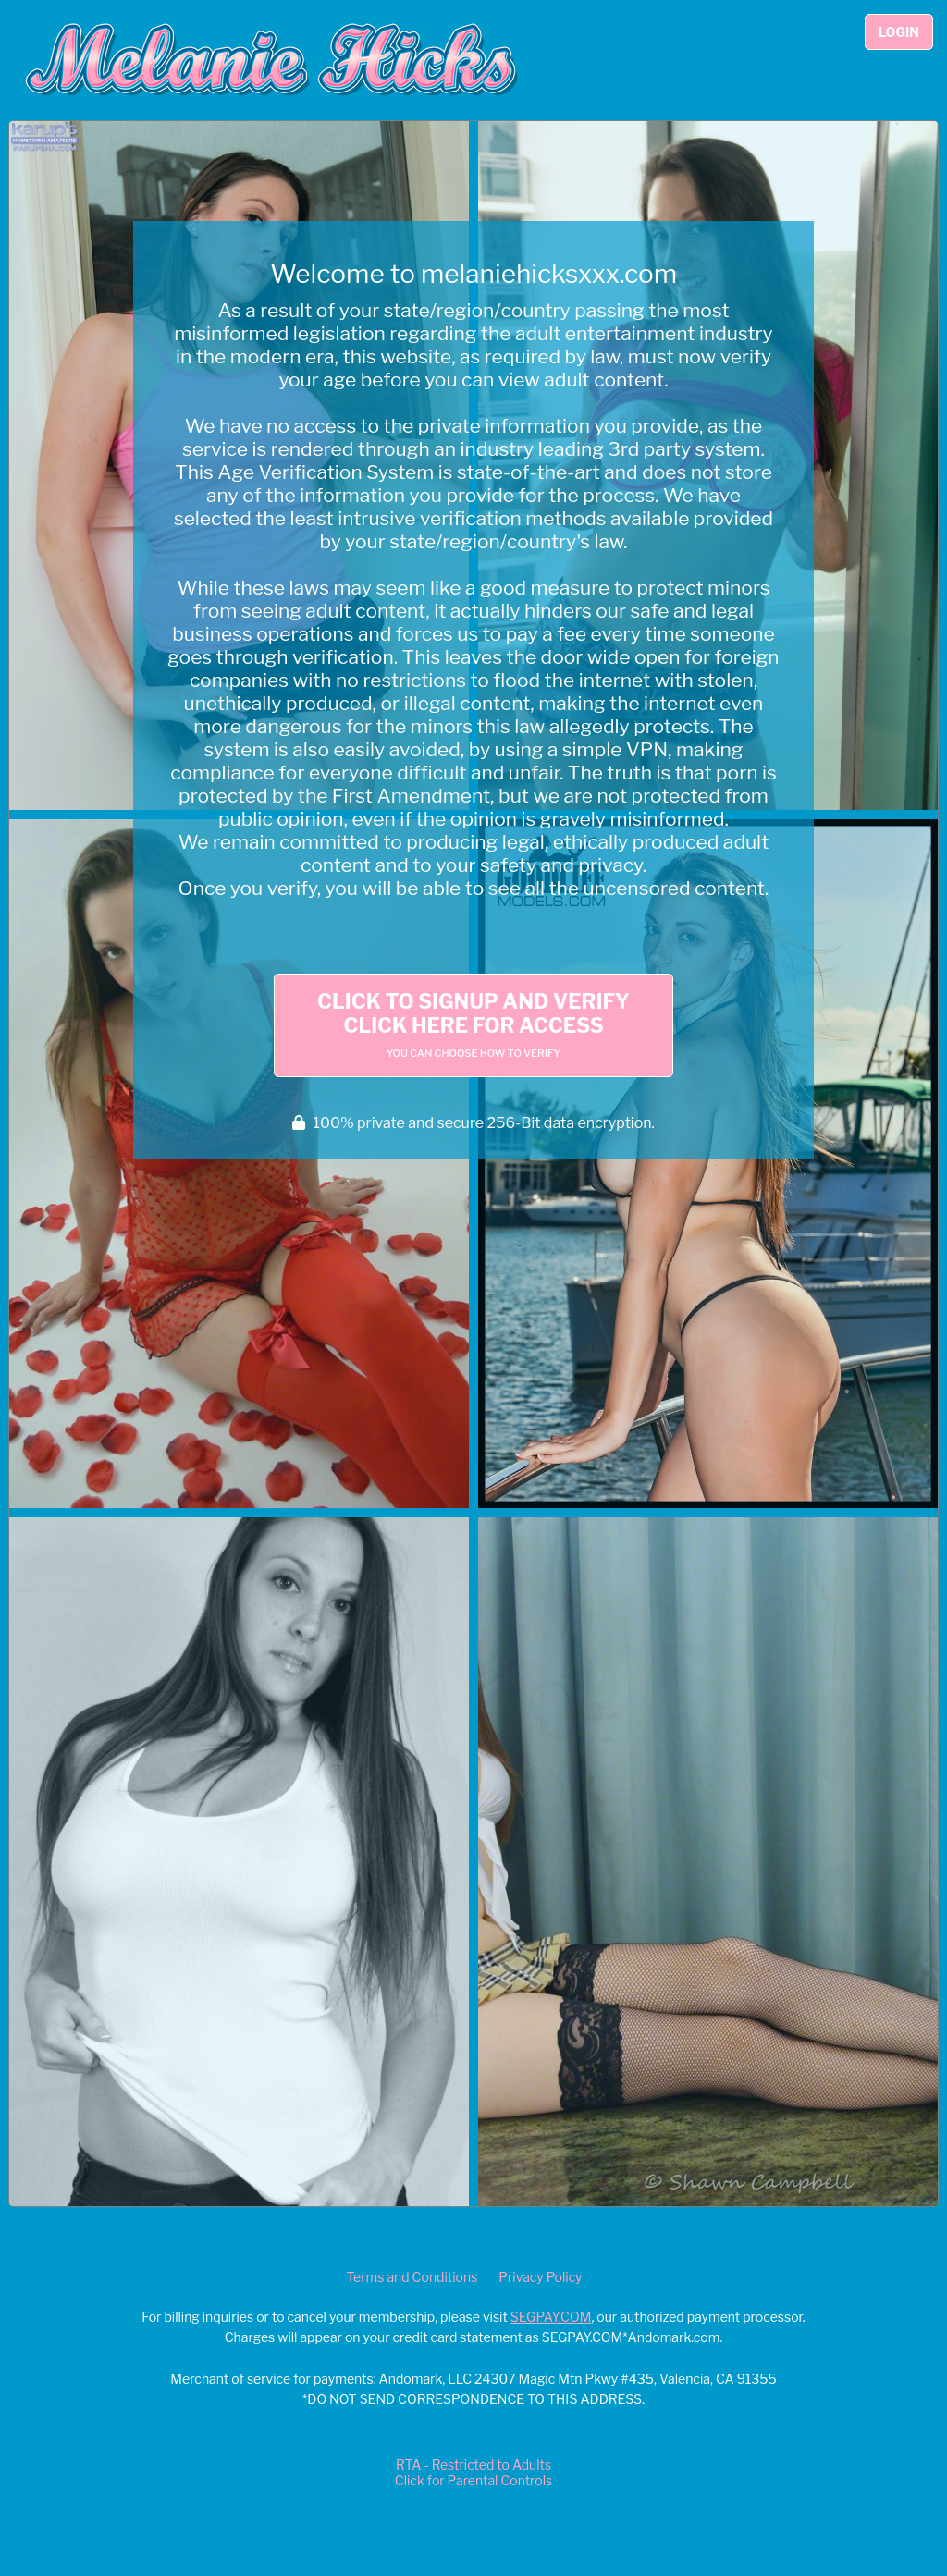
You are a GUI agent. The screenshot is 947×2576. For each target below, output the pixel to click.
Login (899, 32)
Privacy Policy (540, 2277)
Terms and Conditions (411, 2277)
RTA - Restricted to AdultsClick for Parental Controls (473, 2472)
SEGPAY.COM (551, 2317)
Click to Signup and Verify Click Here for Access (473, 1024)
